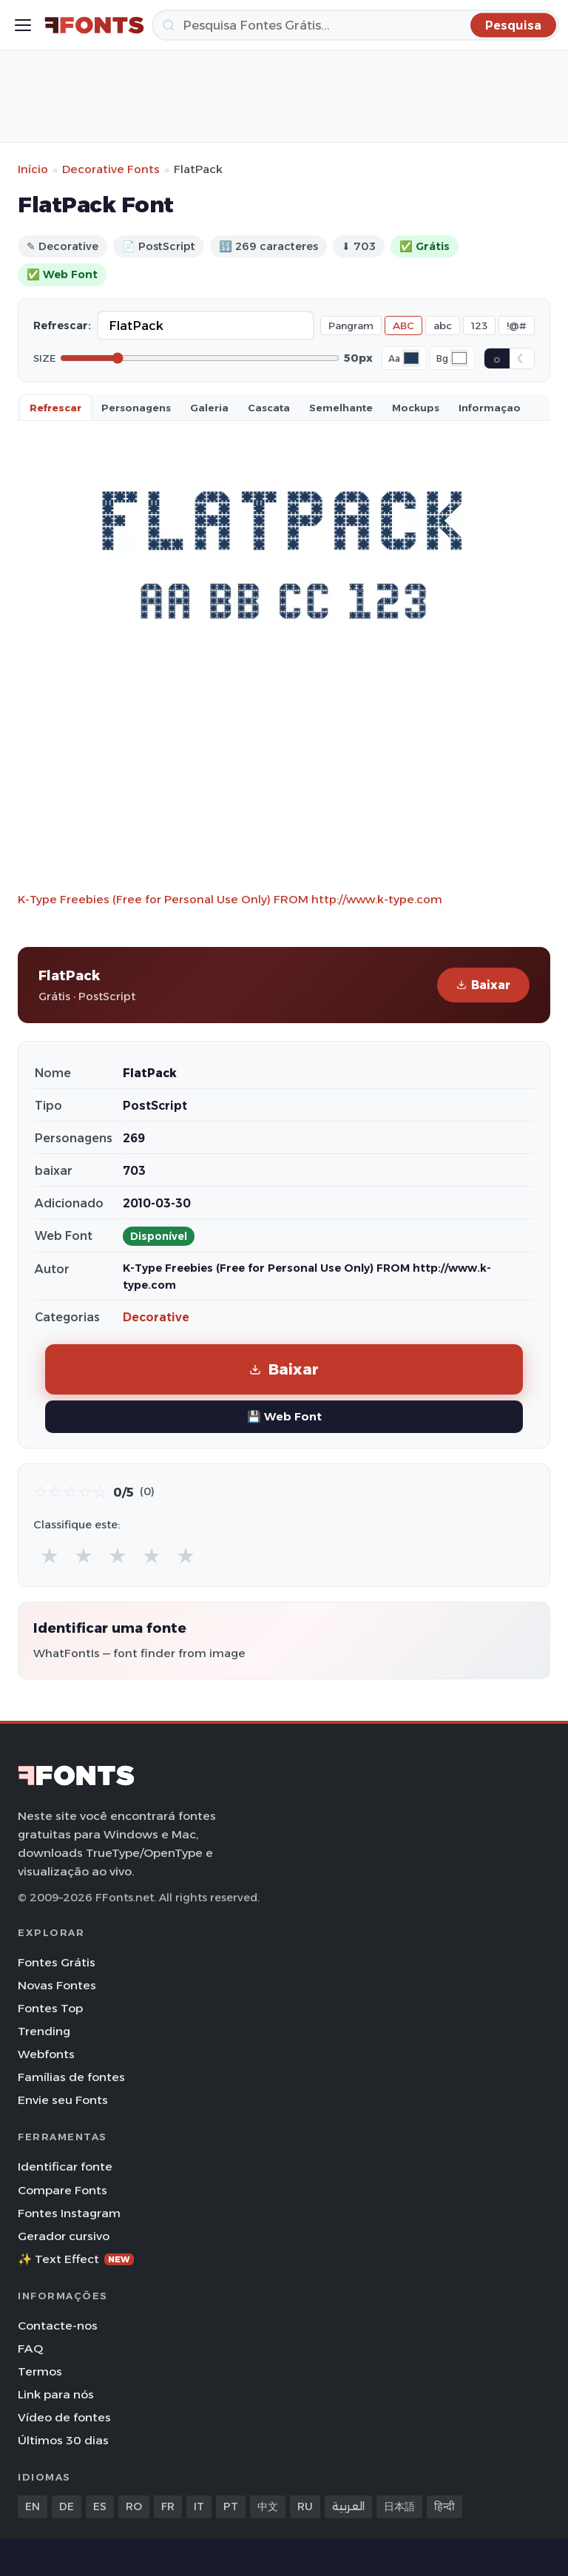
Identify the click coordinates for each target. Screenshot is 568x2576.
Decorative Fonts (111, 169)
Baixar (483, 985)
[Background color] (459, 358)
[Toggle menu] (23, 25)
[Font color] (411, 358)
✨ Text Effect (76, 2259)
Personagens (136, 408)
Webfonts (46, 2054)
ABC (403, 325)
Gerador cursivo (63, 2236)
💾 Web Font (284, 1416)
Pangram (350, 325)
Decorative (156, 1317)
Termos (40, 2371)
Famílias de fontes (71, 2077)
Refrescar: (62, 325)
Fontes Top (50, 2008)
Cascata (269, 408)
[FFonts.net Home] (94, 25)
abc (442, 325)
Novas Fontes (57, 1985)
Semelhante (341, 408)
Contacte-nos (58, 2326)
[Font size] (199, 358)
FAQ (30, 2348)
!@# (517, 325)
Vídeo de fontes (64, 2417)
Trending (44, 2031)
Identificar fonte (65, 2166)
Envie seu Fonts (63, 2100)
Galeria (209, 408)
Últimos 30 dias (63, 2440)
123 (479, 325)
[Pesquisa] (355, 25)
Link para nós (56, 2394)
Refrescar (55, 408)
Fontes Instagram (69, 2213)
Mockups (415, 408)
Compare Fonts (62, 2190)
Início (33, 169)
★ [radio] (49, 1555)
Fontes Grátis (56, 1962)
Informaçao (490, 408)
